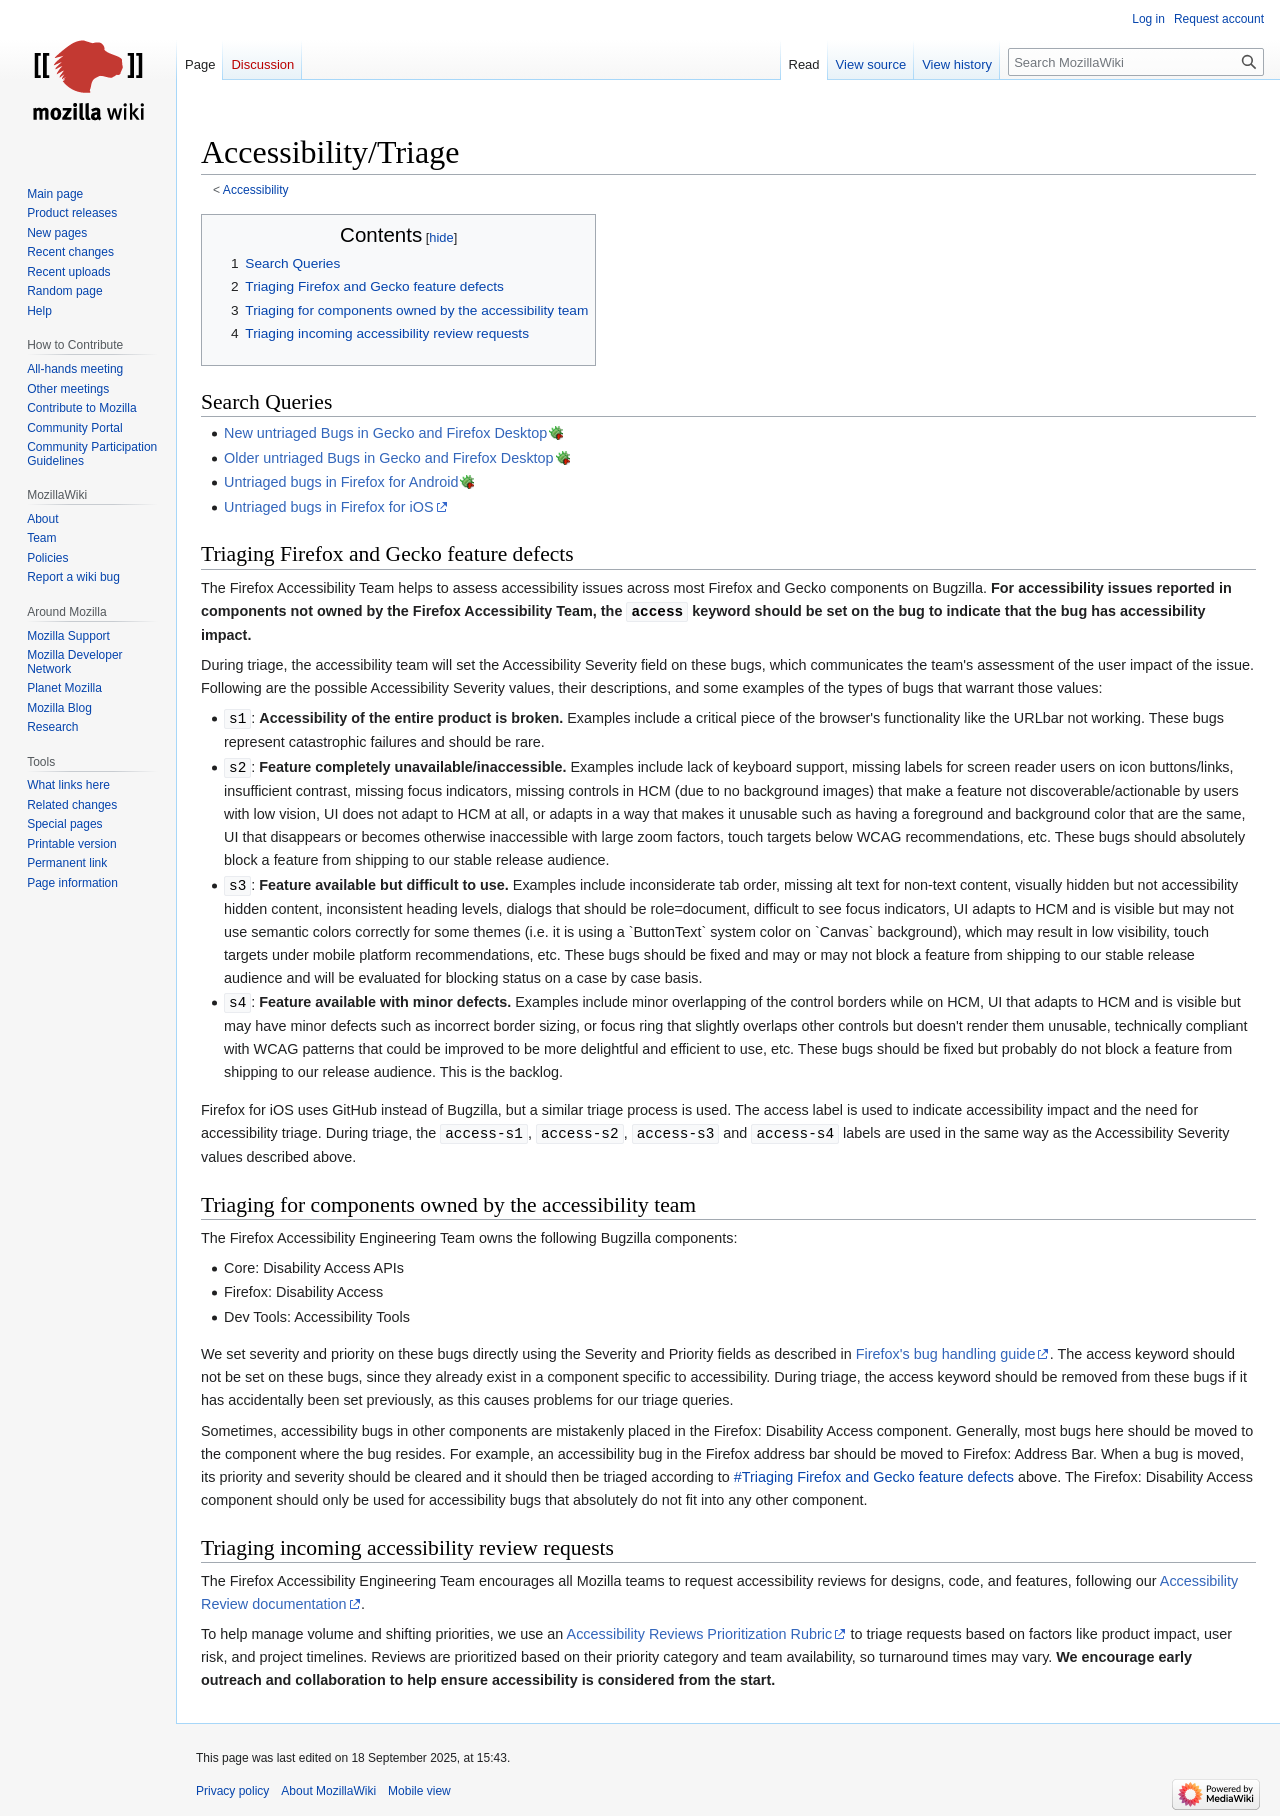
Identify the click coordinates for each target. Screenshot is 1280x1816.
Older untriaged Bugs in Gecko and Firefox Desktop (389, 458)
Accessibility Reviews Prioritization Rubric (700, 1634)
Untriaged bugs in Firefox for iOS (329, 507)
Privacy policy (232, 1791)
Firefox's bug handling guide (946, 1354)
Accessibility (256, 190)
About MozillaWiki (328, 1791)
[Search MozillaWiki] (1136, 62)
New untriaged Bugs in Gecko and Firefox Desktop (385, 433)
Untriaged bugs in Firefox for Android (341, 482)
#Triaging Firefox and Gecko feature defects (874, 1477)
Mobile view (419, 1791)
